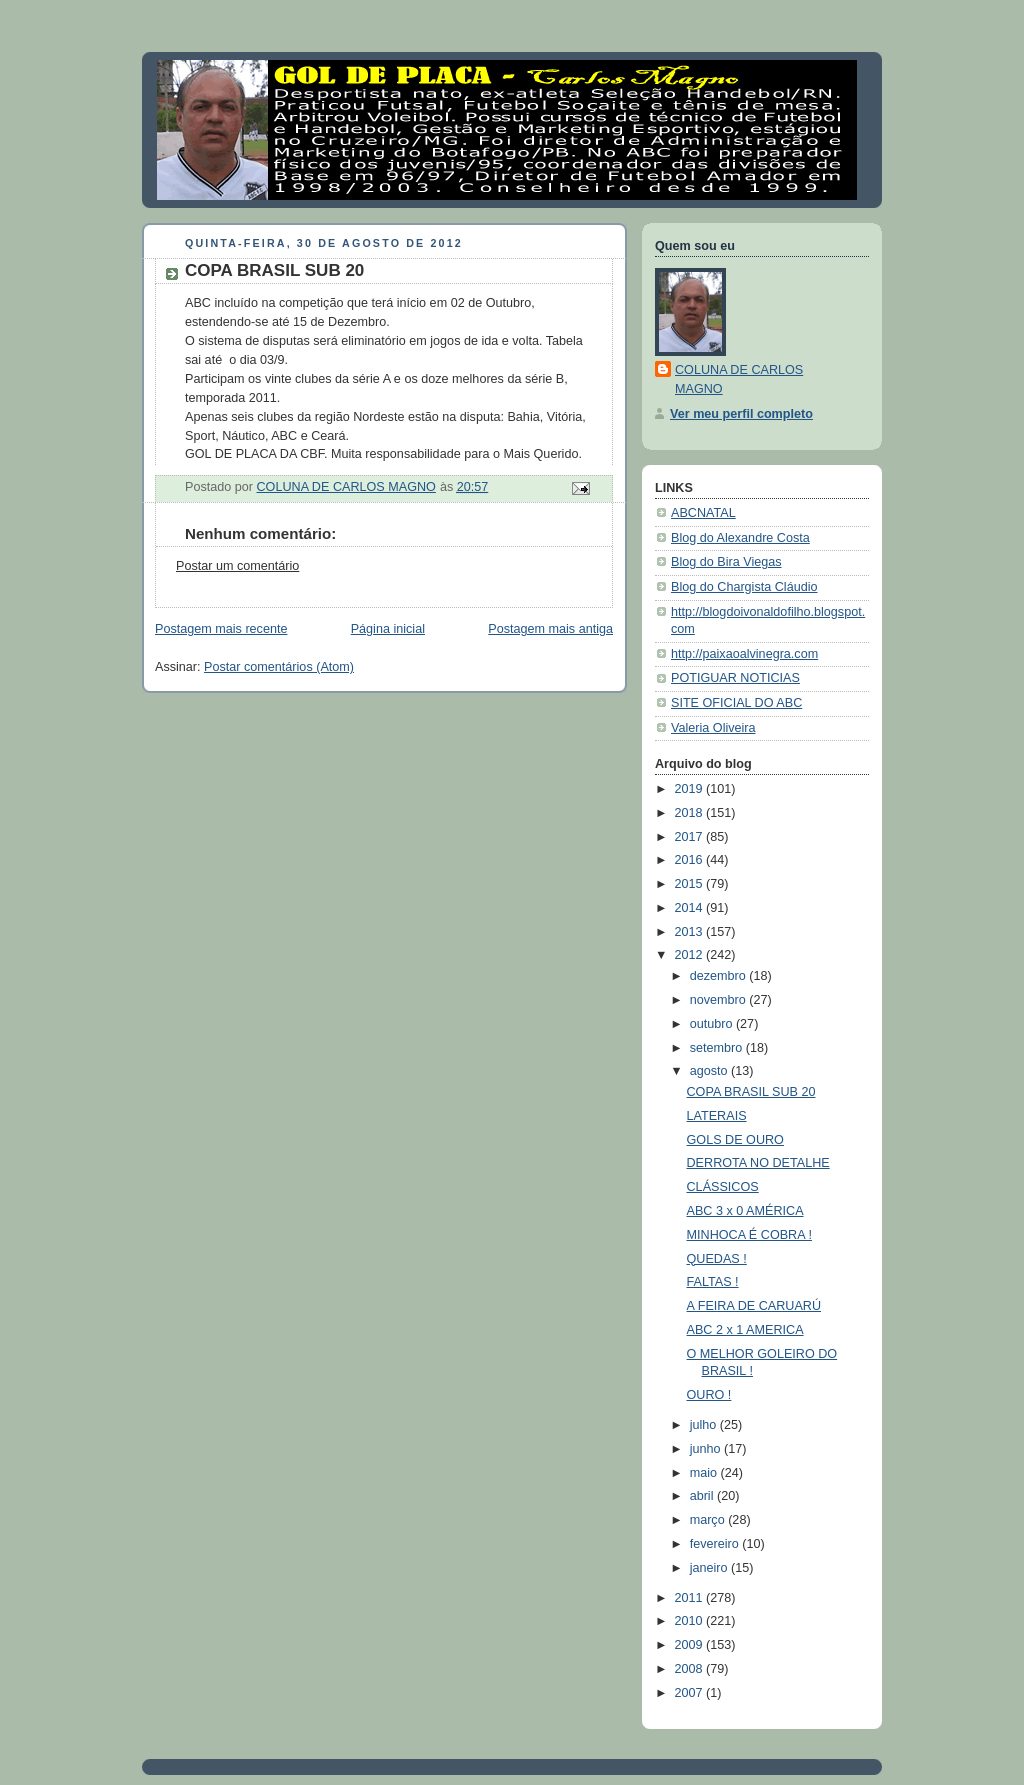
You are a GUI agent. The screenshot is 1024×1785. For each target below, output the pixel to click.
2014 (691, 908)
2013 (691, 932)
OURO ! (709, 1395)
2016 (691, 860)
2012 (691, 955)
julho (705, 1425)
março (709, 1520)
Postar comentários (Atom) (279, 667)
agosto (710, 1071)
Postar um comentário (237, 566)
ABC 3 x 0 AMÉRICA (745, 1211)
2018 (691, 813)
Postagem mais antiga (550, 629)
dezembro (720, 976)
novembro (720, 1000)
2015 (691, 884)
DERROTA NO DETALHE (758, 1163)
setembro (718, 1048)
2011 (691, 1598)
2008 (691, 1669)
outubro (713, 1024)
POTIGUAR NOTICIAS (735, 678)
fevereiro (716, 1544)
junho (707, 1449)
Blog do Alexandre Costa (740, 538)
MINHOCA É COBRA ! (749, 1235)
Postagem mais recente (221, 629)
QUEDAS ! (717, 1259)
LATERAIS (717, 1116)
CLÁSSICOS (723, 1187)
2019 (691, 789)
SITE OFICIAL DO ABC (736, 703)
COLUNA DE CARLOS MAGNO (739, 379)
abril (703, 1496)
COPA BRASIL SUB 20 (751, 1092)
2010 (691, 1621)
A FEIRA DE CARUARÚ (754, 1306)
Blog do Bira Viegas (726, 562)
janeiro (710, 1568)
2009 (691, 1645)
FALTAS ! (713, 1282)
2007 (691, 1693)
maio (705, 1473)
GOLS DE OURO (735, 1140)
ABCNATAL (703, 513)
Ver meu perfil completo (741, 414)
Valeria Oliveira (713, 728)
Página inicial (388, 629)
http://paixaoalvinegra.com (744, 654)
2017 (691, 837)
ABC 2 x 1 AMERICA (745, 1330)
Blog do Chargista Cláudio (744, 587)
